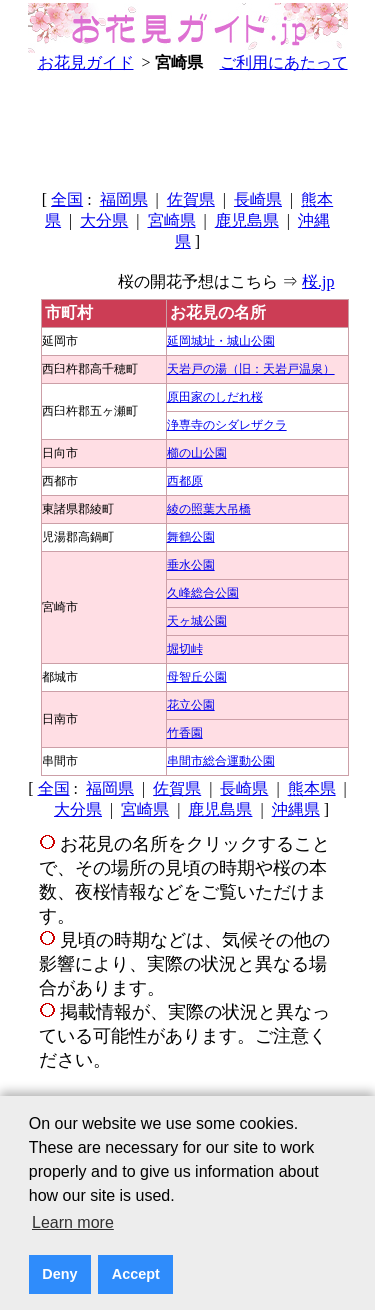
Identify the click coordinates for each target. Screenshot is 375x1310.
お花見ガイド (86, 62)
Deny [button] (59, 1274)
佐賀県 (191, 199)
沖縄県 (296, 809)
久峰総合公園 (203, 593)
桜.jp (318, 281)
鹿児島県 (247, 220)
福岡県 (124, 199)
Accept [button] (136, 1274)
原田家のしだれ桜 (215, 397)
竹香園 (185, 733)
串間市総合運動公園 (221, 761)
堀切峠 (185, 649)
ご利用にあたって (284, 62)
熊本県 (312, 788)
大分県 (104, 220)
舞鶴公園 (191, 537)
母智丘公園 (197, 677)
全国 (67, 199)
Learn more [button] (73, 1222)
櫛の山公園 (197, 453)
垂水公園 (191, 565)
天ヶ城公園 (197, 621)
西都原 (185, 481)
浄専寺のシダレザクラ (227, 425)
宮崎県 (172, 220)
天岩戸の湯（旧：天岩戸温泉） (251, 369)
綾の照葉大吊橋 (209, 509)
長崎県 (258, 199)
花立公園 (191, 705)
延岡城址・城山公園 (221, 341)
